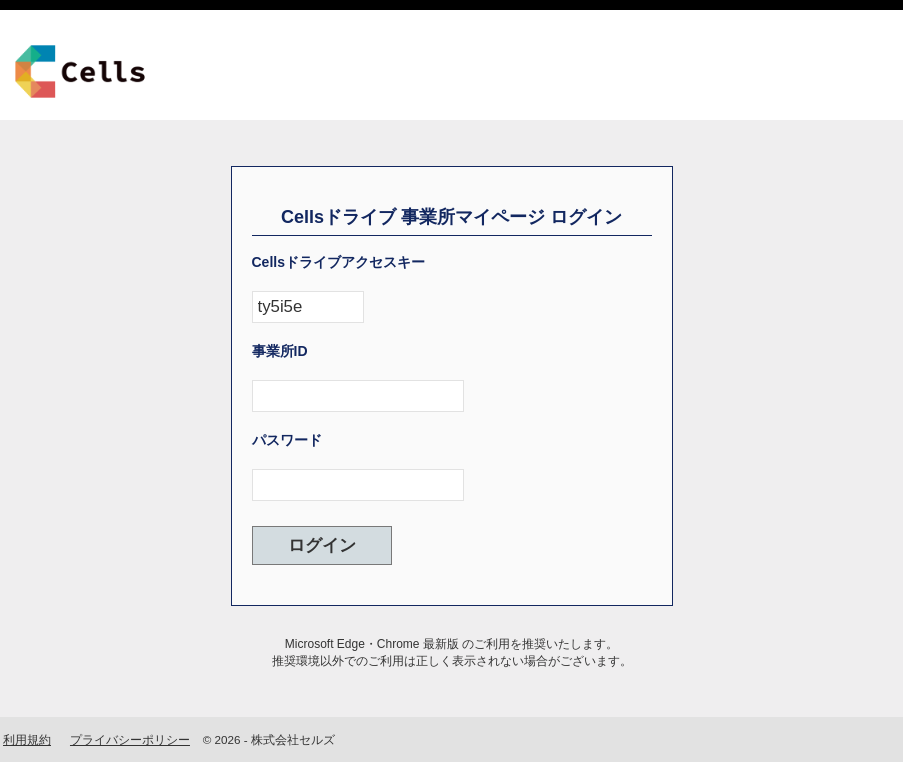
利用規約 (27, 739)
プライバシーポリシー (130, 739)
